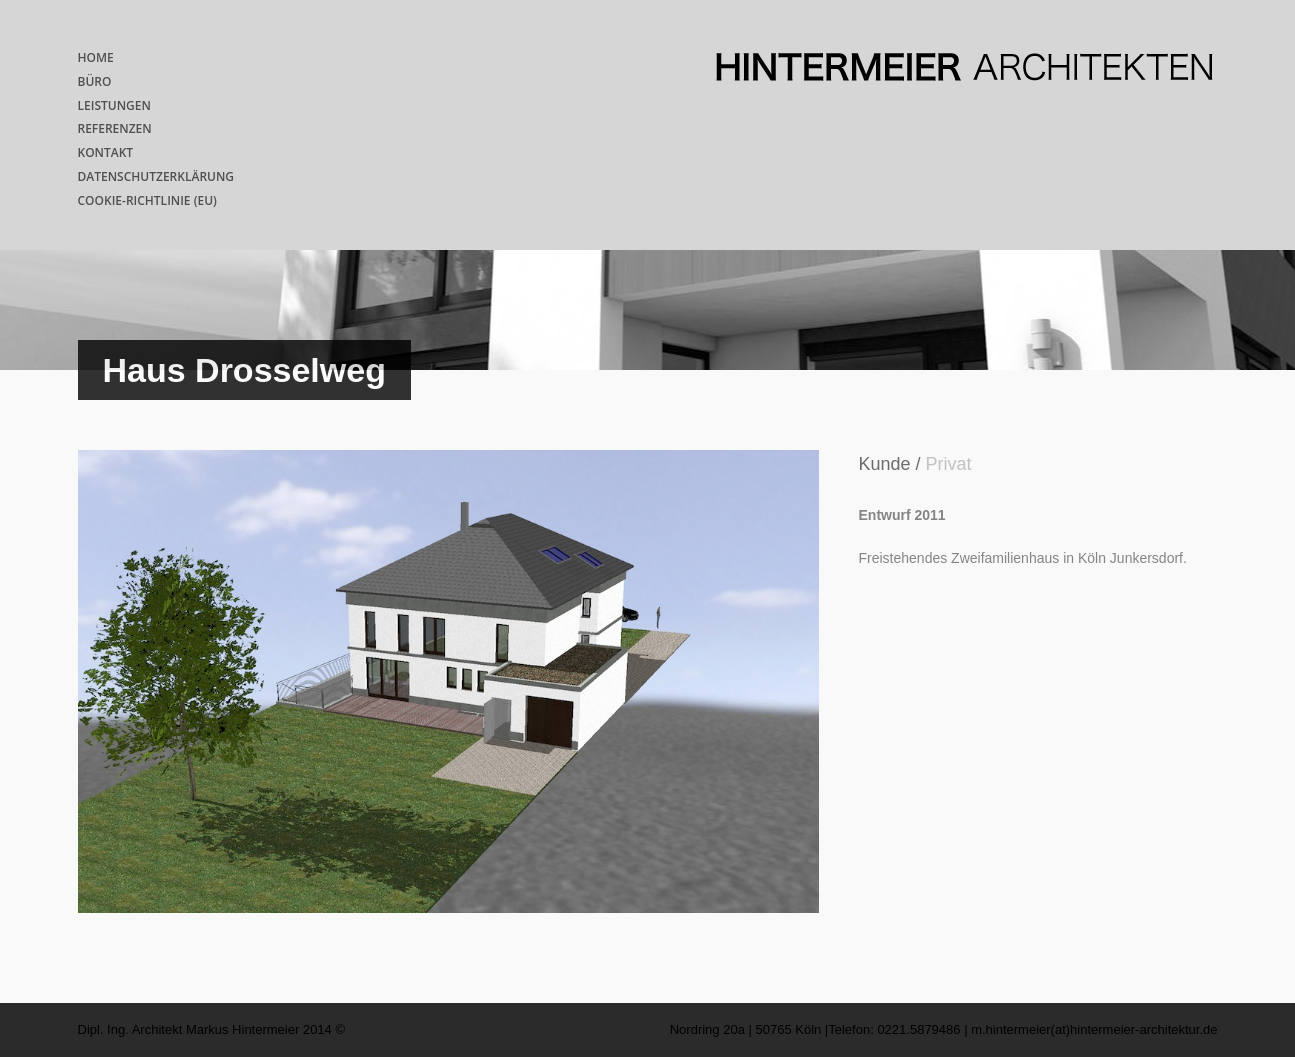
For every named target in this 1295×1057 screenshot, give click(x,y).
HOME (96, 57)
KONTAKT (106, 152)
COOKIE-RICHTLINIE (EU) (147, 200)
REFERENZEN (115, 128)
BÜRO (95, 81)
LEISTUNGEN (114, 105)
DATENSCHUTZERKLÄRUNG (156, 176)
